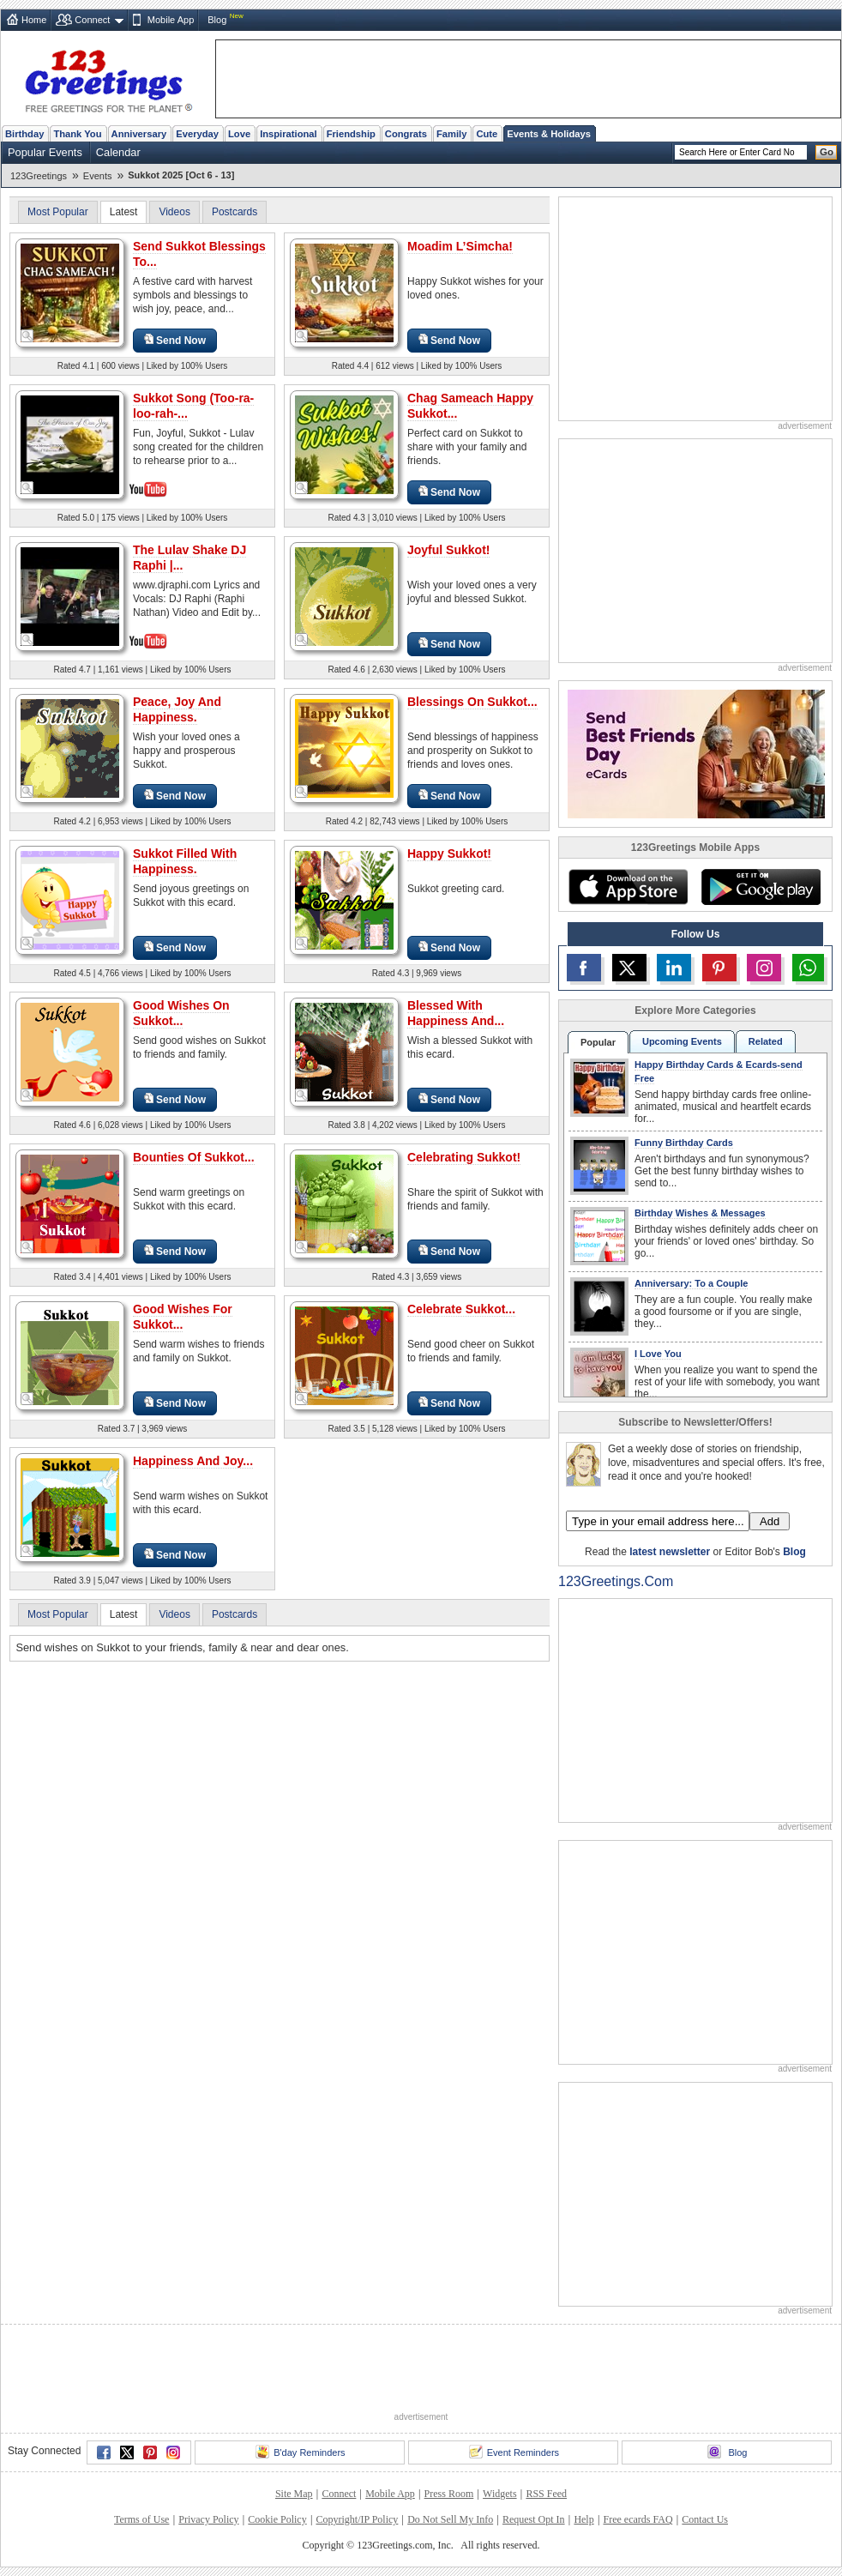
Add (769, 1521)
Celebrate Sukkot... (461, 1309)
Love (239, 134)
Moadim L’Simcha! (460, 246)
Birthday (24, 134)
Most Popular (57, 212)
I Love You (658, 1353)
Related (766, 1041)
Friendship (351, 134)
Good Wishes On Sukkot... (181, 1013)
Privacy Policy (208, 2519)
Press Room (449, 2494)
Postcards (234, 212)
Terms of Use (141, 2519)
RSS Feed (546, 2494)
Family (451, 134)
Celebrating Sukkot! (463, 1157)
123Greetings (38, 176)
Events (97, 176)
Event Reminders (514, 2451)
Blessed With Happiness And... (455, 1013)
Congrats (406, 134)
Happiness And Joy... (193, 1461)
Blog (216, 20)
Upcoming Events (682, 1041)
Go (826, 152)
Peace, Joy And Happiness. (177, 709)
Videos (174, 212)
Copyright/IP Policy (357, 2519)
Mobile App (170, 20)
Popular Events (45, 152)
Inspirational (288, 134)
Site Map (294, 2494)
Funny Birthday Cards (684, 1142)
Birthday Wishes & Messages (700, 1213)
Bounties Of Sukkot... (194, 1157)
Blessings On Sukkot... (472, 702)
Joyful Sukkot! (448, 550)
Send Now (175, 340)
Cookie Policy (277, 2519)
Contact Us (705, 2519)
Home (33, 20)
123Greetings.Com (615, 1581)
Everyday (197, 134)
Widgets (500, 2494)
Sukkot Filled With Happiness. (185, 861)
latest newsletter (669, 1552)
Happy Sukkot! (449, 853)
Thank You (77, 134)
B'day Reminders (300, 2451)
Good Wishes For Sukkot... (182, 1316)
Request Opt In (533, 2519)
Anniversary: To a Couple (691, 1283)
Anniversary (139, 134)
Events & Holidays (549, 134)
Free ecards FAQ (637, 2519)
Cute (486, 134)
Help (583, 2519)
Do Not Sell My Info (450, 2519)
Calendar (118, 152)
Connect (92, 20)
